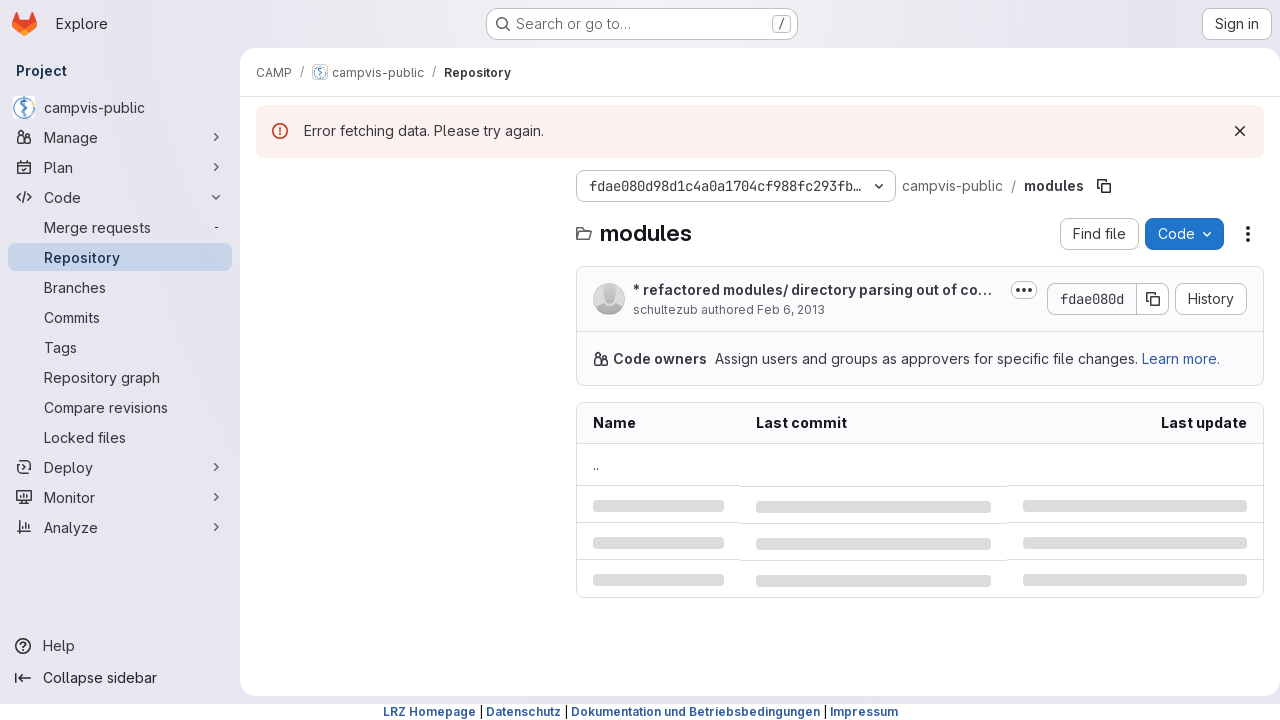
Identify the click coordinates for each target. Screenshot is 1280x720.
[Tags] (120, 347)
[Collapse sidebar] (120, 678)
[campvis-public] (120, 107)
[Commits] (120, 317)
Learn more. (1181, 358)
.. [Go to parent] (596, 464)
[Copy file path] (1104, 186)
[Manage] (120, 137)
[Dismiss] (1232, 131)
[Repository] (120, 257)
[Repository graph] (120, 377)
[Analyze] (120, 527)
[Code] (120, 197)
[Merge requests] (120, 227)
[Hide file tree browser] (272, 186)
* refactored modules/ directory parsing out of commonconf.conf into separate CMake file (811, 290)
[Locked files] (120, 437)
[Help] (120, 646)
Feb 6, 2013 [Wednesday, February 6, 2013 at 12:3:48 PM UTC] (791, 309)
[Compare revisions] (120, 407)
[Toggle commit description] (1016, 290)
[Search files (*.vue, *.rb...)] (406, 226)
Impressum (864, 711)
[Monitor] (120, 497)
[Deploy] (120, 467)
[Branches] (120, 287)
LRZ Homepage (429, 711)
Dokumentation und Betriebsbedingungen (695, 711)
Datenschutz (523, 711)
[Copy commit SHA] (1145, 299)
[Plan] (120, 167)
